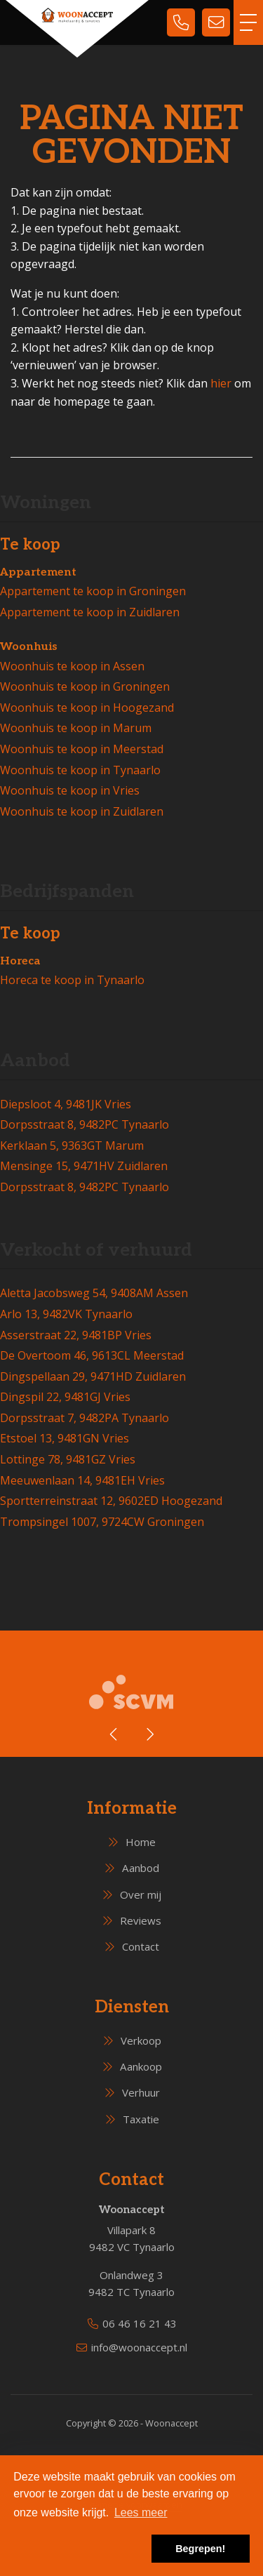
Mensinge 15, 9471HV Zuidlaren (84, 1166)
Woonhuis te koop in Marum (75, 728)
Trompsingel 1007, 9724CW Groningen (102, 1521)
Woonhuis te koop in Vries (70, 790)
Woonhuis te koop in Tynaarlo (80, 770)
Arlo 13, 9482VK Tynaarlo (66, 1314)
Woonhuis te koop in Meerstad (81, 749)
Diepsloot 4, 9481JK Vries (65, 1104)
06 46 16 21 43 (139, 2323)
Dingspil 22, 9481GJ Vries (65, 1397)
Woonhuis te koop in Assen (72, 666)
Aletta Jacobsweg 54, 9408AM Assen (94, 1293)
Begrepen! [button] (200, 2548)
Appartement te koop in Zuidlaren (90, 612)
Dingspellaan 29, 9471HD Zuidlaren (93, 1376)
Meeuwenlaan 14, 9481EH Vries (82, 1480)
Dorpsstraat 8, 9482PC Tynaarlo (84, 1124)
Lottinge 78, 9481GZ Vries (67, 1459)
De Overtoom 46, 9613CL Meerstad (92, 1355)
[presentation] (114, 1734)
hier (220, 383)
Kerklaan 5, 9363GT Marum (72, 1145)
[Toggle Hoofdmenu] (248, 22)
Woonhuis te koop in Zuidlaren (81, 811)
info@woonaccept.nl (139, 2347)
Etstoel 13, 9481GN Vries (64, 1438)
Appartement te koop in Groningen (93, 591)
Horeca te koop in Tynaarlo (72, 980)
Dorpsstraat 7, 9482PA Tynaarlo (84, 1418)
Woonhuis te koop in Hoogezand (87, 707)
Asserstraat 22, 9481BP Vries (75, 1335)
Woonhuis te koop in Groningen (85, 686)
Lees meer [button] (141, 2512)
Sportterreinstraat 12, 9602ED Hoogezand (111, 1500)
